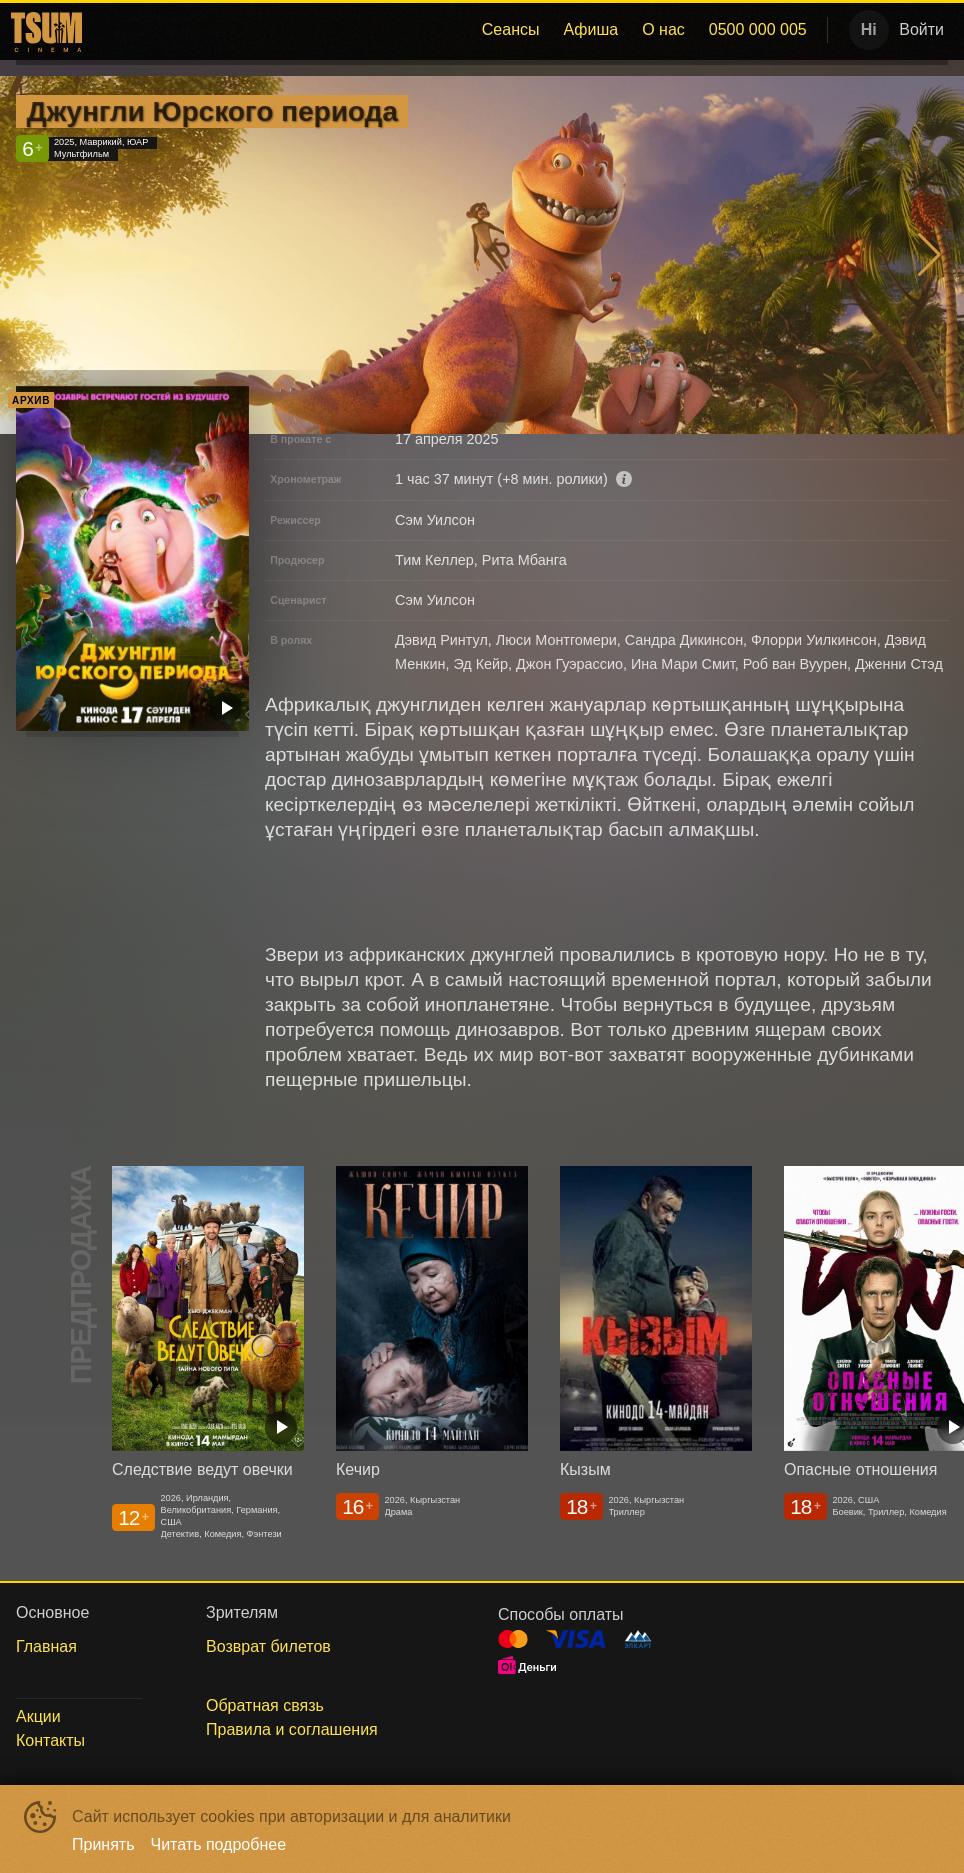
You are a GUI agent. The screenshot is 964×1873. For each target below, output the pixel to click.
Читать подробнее (219, 1844)
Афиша (590, 29)
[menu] (453, 30)
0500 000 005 (758, 29)
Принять (103, 1844)
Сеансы (511, 29)
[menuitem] (511, 30)
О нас (663, 29)
